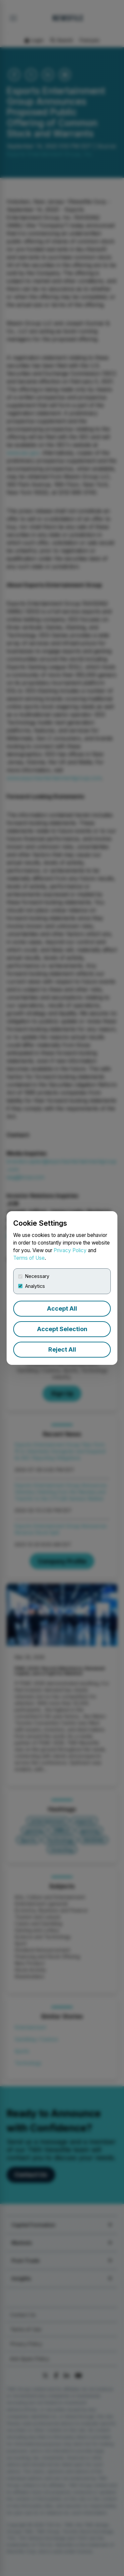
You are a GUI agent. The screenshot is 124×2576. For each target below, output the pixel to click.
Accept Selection (62, 1329)
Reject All (62, 1349)
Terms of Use (29, 1258)
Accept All (62, 1308)
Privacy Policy (70, 1250)
